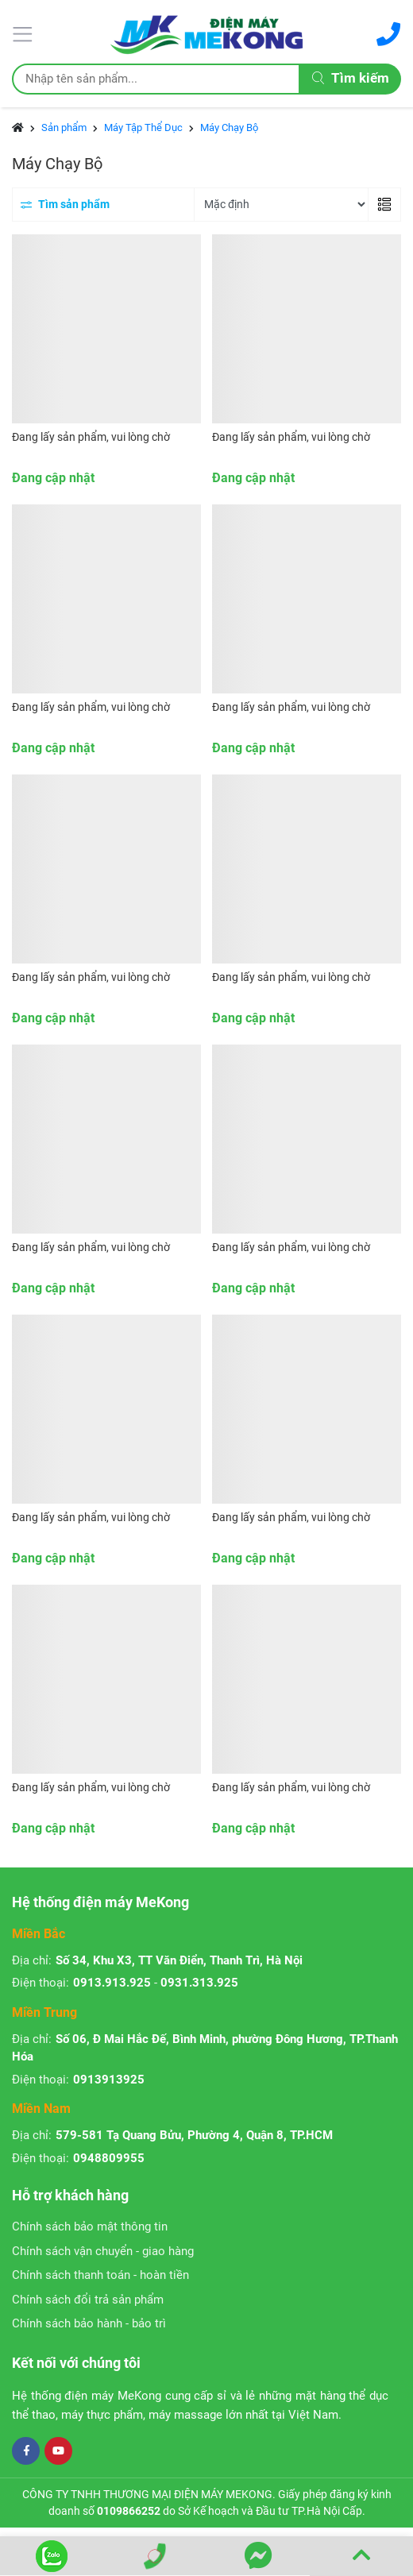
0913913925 (109, 2079)
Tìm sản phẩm (65, 204)
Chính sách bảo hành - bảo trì (89, 2323)
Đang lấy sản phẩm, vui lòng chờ (91, 437)
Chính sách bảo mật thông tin (90, 2226)
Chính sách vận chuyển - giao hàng (103, 2251)
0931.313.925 (199, 1982)
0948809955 (109, 2158)
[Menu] (25, 32)
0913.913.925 (112, 1982)
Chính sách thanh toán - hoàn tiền (100, 2275)
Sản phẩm (64, 127)
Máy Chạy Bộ (229, 127)
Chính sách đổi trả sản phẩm (88, 2299)
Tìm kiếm (350, 78)
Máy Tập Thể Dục (143, 127)
